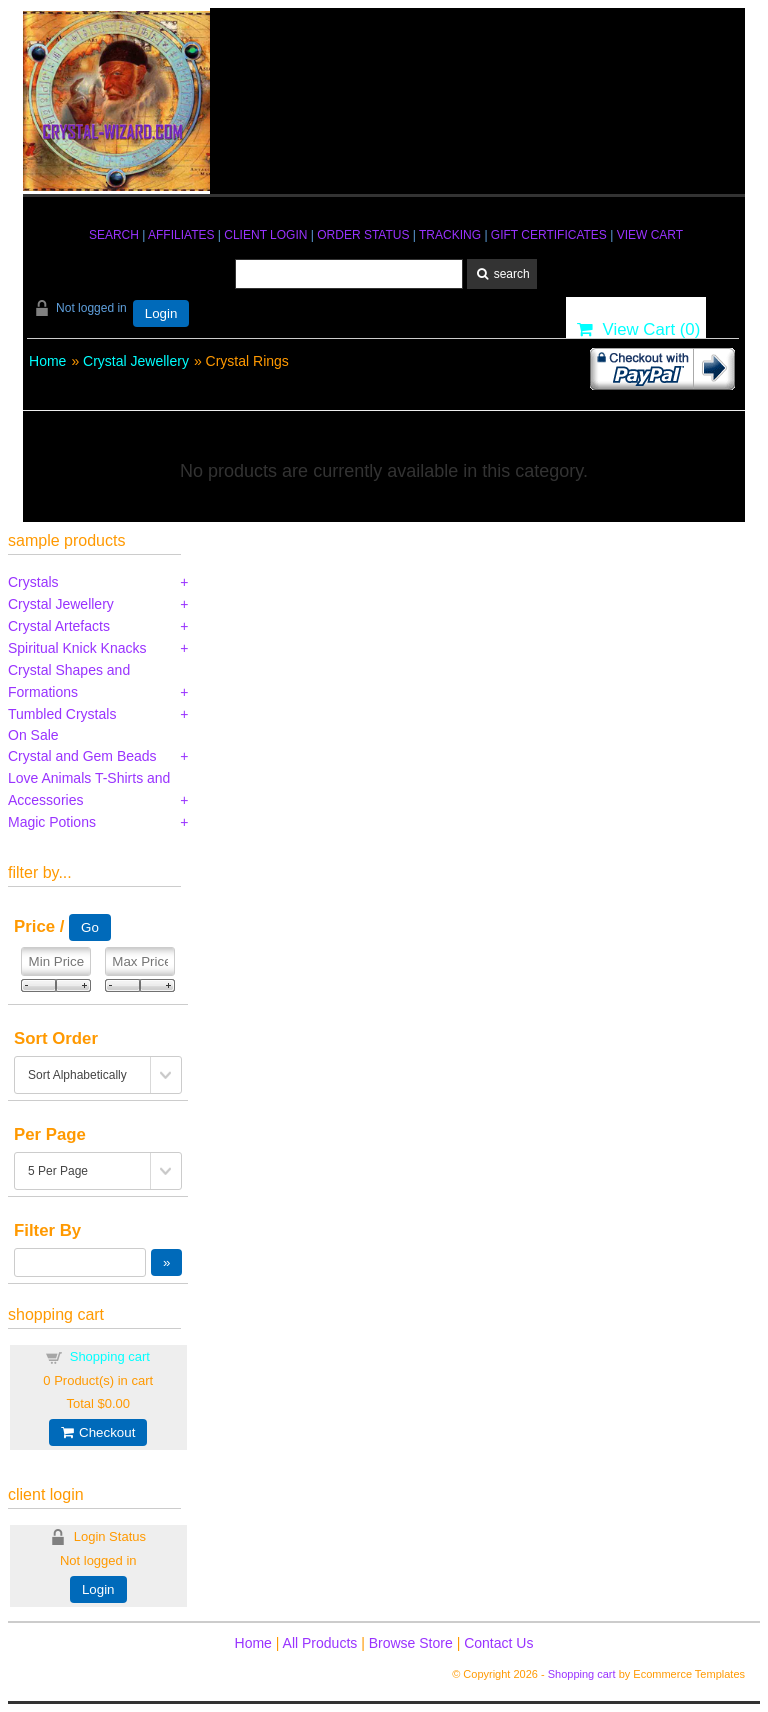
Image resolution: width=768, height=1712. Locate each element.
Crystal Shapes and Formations (69, 681)
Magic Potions (52, 822)
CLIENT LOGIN (265, 235)
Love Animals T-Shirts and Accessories (89, 789)
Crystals (33, 582)
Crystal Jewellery (136, 361)
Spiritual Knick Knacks (77, 648)
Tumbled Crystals (62, 714)
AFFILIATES (181, 235)
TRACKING (450, 235)
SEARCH (114, 235)
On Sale (33, 735)
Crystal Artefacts (59, 626)
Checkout (98, 1432)
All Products (320, 1643)
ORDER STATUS (363, 235)
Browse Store (411, 1643)
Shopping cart (110, 1356)
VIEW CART (650, 235)
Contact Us (498, 1643)
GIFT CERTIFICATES (549, 235)
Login (161, 313)
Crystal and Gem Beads (82, 756)
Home (47, 361)
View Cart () (638, 329)
